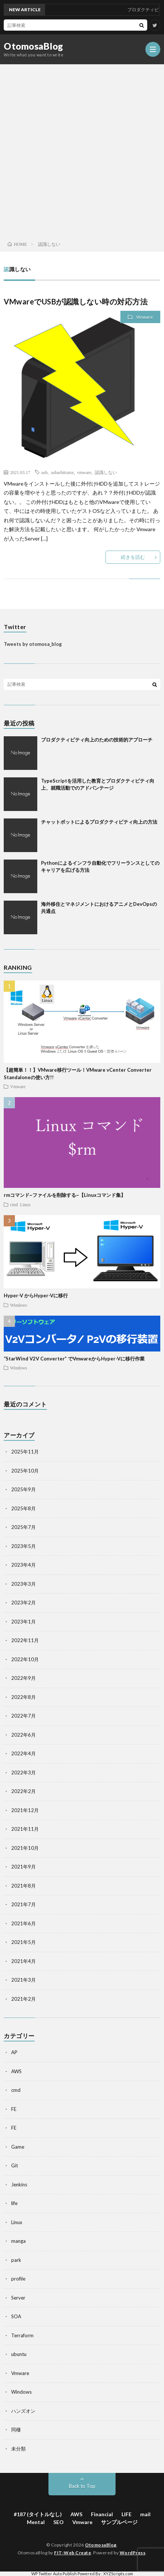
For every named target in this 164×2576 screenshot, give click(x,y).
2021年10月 (25, 1848)
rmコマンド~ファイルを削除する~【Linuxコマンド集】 (65, 1195)
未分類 (18, 2449)
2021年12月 (25, 1810)
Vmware (144, 317)
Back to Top (82, 2486)
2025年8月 (23, 1508)
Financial (102, 2514)
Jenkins (19, 2185)
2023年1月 (23, 1622)
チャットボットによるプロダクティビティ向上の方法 (99, 822)
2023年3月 (23, 1584)
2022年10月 (25, 1659)
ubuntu (18, 2354)
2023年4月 (23, 1565)
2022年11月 (25, 1640)
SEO (58, 2522)
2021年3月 (23, 1980)
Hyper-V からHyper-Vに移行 (36, 1295)
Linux (25, 1204)
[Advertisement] (82, 150)
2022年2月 (23, 1791)
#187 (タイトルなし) (38, 2514)
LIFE (127, 2514)
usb (44, 472)
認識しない (106, 472)
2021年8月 (23, 1886)
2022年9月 (23, 1678)
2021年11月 (25, 1829)
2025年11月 (25, 1452)
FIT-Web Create (72, 2552)
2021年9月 (23, 1867)
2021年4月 (23, 1961)
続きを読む (133, 557)
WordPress (133, 2552)
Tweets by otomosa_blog (33, 644)
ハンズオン (23, 2411)
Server (18, 2298)
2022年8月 (23, 1697)
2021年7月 (23, 1904)
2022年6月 (23, 1735)
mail (145, 2514)
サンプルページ (119, 2522)
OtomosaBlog (33, 46)
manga (18, 2241)
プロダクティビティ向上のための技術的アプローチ (96, 740)
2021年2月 (23, 1999)
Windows (18, 1305)
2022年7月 (23, 1716)
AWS (16, 2071)
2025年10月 (25, 1471)
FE (13, 2109)
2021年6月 (23, 1923)
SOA (16, 2316)
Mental (36, 2522)
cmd (14, 1204)
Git (14, 2165)
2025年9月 (23, 1489)
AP (14, 2052)
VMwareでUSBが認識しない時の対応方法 (76, 301)
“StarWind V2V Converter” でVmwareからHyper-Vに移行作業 (74, 1359)
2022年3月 (23, 1772)
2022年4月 (23, 1753)
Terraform (22, 2335)
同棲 (16, 2430)
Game (17, 2147)
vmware (84, 472)
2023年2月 (23, 1603)
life (14, 2203)
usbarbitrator (62, 472)
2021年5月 (23, 1942)
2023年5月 (23, 1546)
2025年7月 (23, 1527)
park (16, 2260)
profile (18, 2279)
